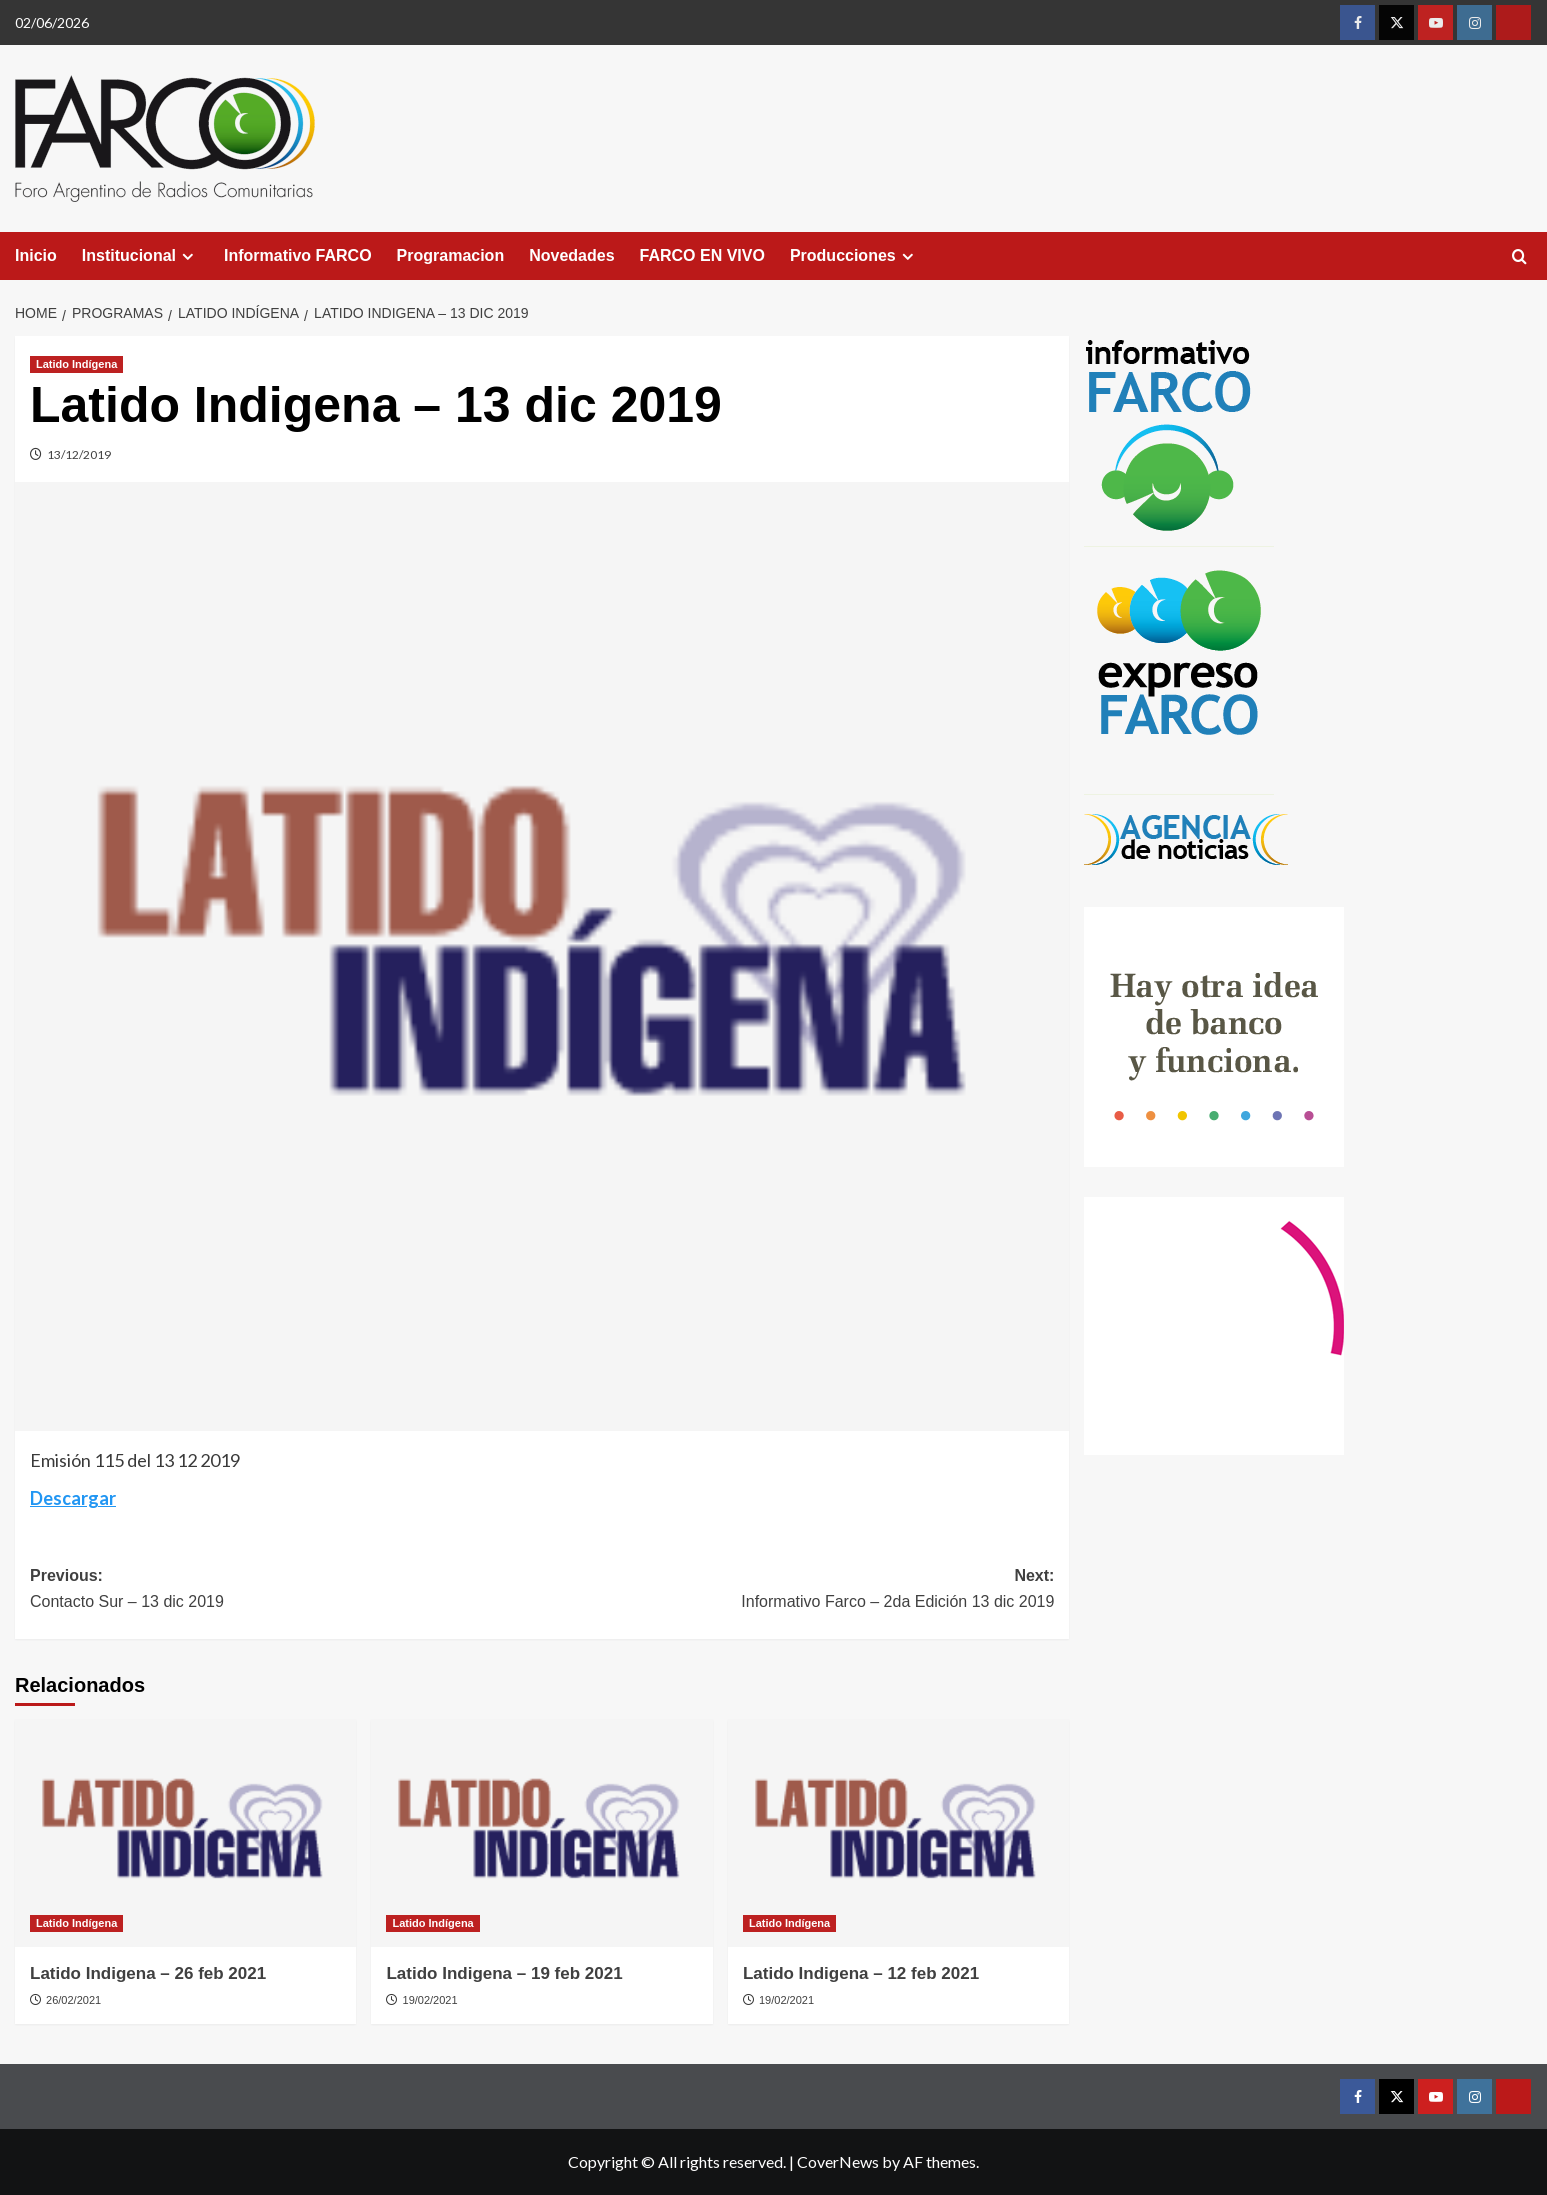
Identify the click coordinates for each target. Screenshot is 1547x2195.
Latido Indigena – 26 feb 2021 (148, 1973)
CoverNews (838, 2161)
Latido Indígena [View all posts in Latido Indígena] (76, 364)
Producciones (854, 256)
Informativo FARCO (298, 255)
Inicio (36, 255)
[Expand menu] (187, 256)
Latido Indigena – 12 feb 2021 (861, 1973)
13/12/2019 (79, 454)
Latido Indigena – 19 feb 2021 (504, 1973)
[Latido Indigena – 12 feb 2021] (898, 1833)
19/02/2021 (430, 2000)
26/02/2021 (73, 2000)
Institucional (140, 256)
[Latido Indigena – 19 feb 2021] (541, 1833)
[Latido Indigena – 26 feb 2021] (185, 1833)
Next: (798, 1590)
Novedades (571, 255)
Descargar (73, 1498)
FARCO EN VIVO (702, 255)
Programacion (451, 255)
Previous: (286, 1590)
